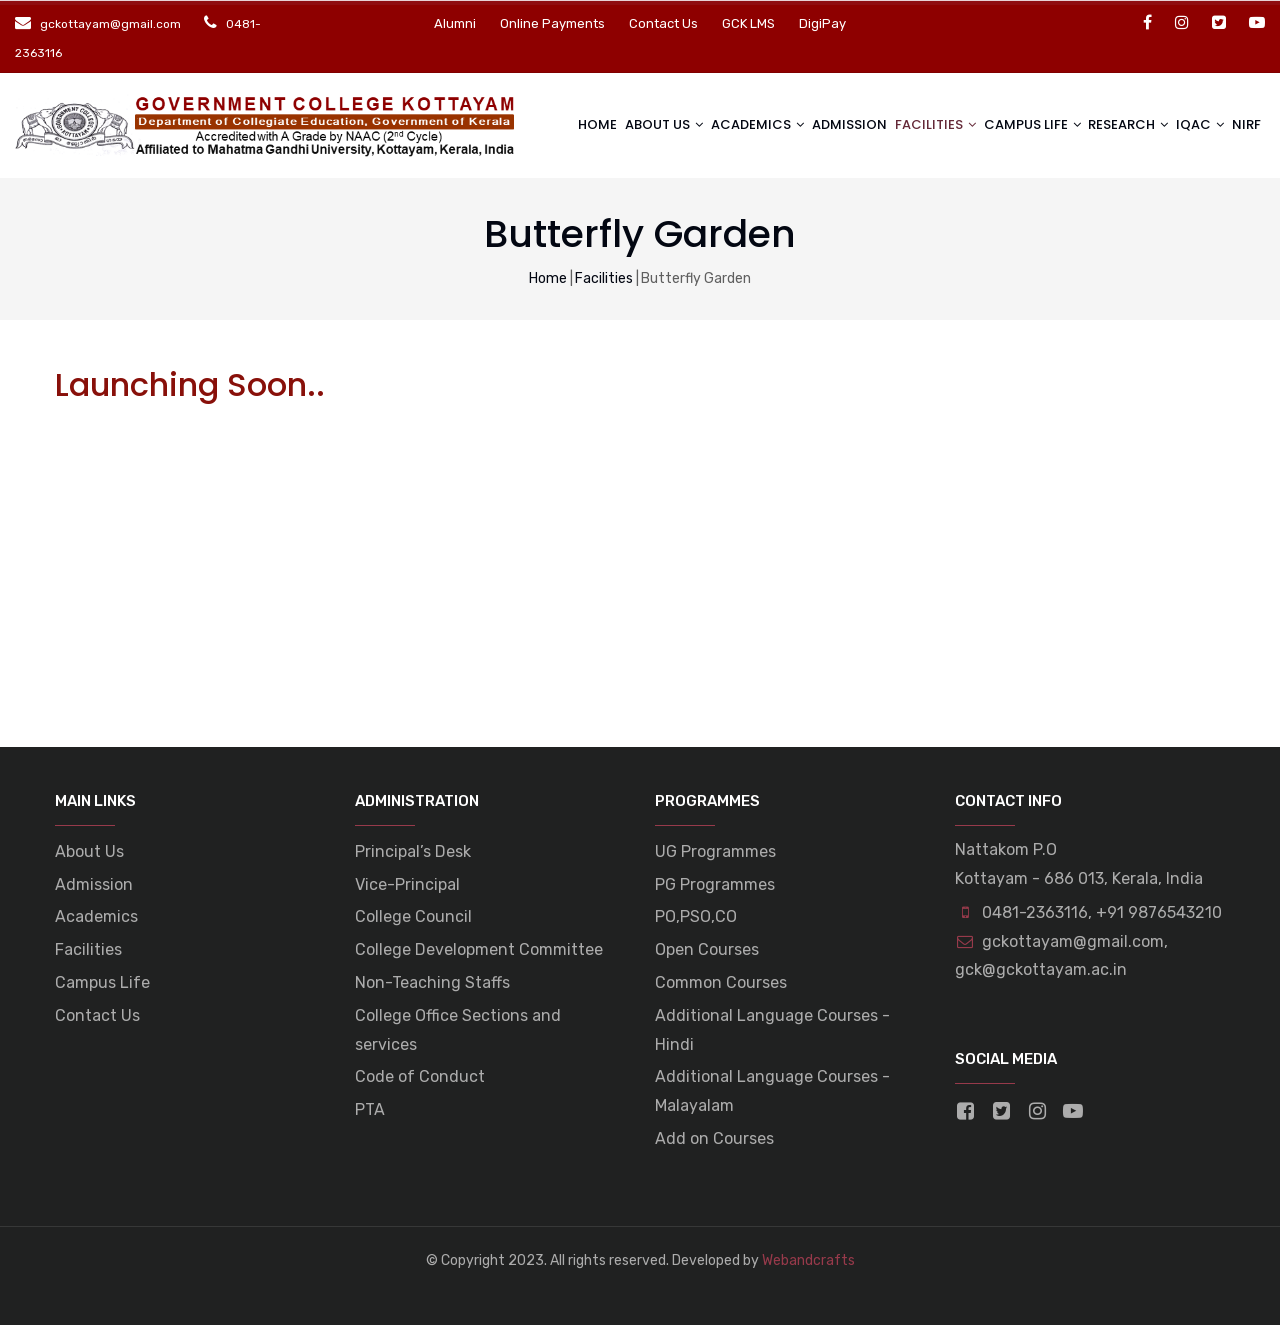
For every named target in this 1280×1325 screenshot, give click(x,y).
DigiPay (822, 23)
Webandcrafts (808, 1260)
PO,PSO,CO (696, 916)
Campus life (1016, 123)
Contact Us (663, 23)
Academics (733, 123)
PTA (370, 1109)
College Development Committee (479, 949)
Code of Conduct (420, 1076)
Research (1114, 123)
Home (573, 124)
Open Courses (707, 949)
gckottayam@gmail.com (1059, 941)
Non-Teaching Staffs (432, 982)
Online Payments (552, 23)
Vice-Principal (407, 884)
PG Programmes (715, 884)
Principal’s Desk (413, 851)
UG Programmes (715, 851)
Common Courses (721, 982)
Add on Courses (714, 1138)
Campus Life (102, 982)
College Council (413, 916)
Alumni (455, 23)
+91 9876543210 (1159, 912)
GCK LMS (748, 23)
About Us (637, 123)
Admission (833, 124)
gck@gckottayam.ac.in (1041, 969)
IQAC (1188, 123)
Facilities (917, 123)
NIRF (1244, 124)
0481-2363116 (1035, 912)
